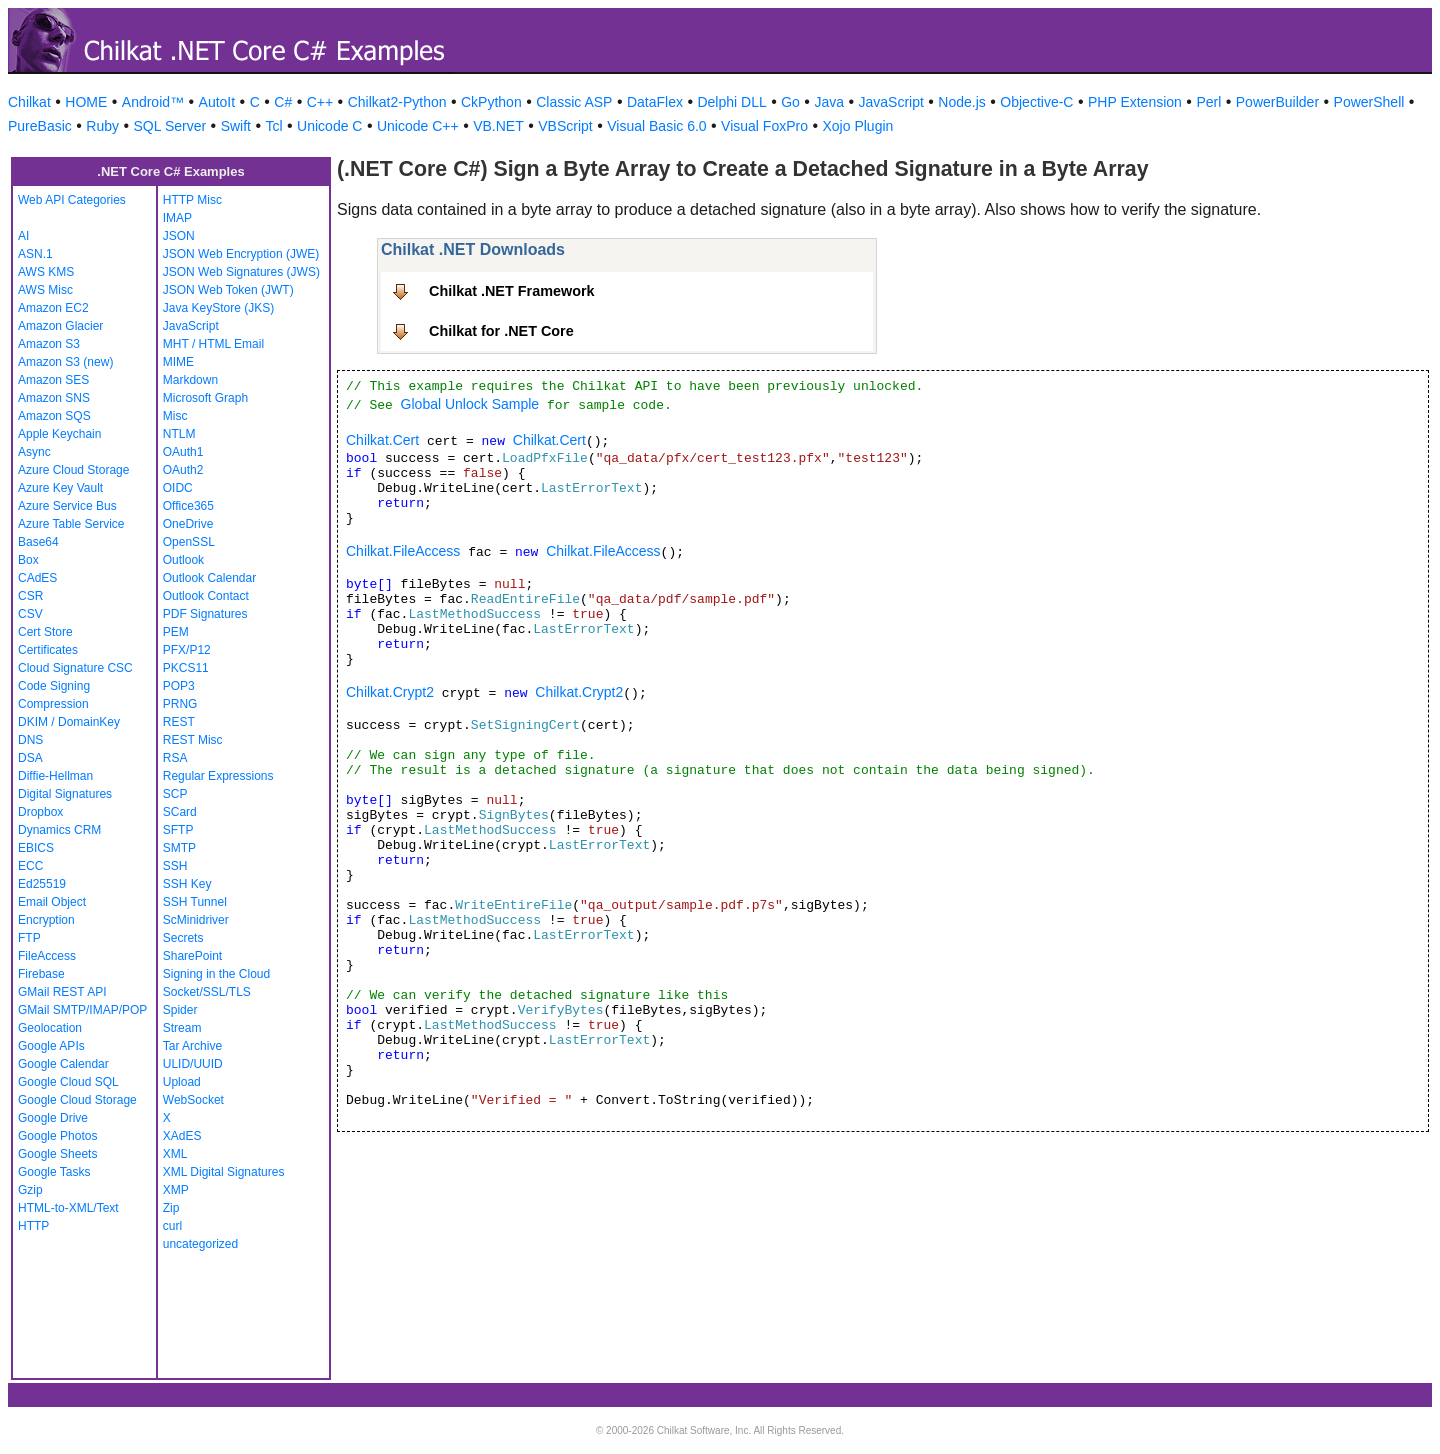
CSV (30, 614)
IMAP (177, 218)
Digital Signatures (65, 794)
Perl (1208, 102)
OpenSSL (189, 542)
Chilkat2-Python (397, 102)
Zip (171, 1208)
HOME (86, 102)
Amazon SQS (54, 416)
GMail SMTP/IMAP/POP (82, 1010)
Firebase (41, 974)
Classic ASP (574, 102)
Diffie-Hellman (55, 776)
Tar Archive (192, 1046)
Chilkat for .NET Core (501, 331)
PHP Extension (1135, 102)
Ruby (102, 126)
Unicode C (329, 126)
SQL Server (170, 126)
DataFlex (655, 102)
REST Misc (193, 740)
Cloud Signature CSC (75, 668)
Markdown (190, 380)
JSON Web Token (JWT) (228, 290)
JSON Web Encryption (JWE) (241, 254)
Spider (180, 1010)
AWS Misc (45, 290)
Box (28, 560)
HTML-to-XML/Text (68, 1208)
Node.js (961, 102)
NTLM (179, 434)
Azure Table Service (71, 524)
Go (790, 102)
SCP (175, 794)
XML (175, 1154)
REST (179, 722)
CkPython (491, 102)
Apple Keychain (59, 434)
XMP (176, 1190)
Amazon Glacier (60, 326)
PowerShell (1369, 102)
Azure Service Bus (67, 506)
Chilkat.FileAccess (403, 551)
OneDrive (188, 524)
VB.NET (498, 126)
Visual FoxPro (764, 126)
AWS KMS (46, 272)
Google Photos (57, 1136)
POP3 (179, 686)
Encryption (46, 920)
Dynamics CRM (59, 830)
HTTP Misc (192, 200)
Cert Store (45, 632)
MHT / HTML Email (213, 344)
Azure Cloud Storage (73, 470)
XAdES (182, 1136)
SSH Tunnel (195, 902)
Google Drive (53, 1118)
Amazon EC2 (53, 308)
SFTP (178, 830)
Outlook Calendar (209, 578)
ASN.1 (35, 254)
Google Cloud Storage (77, 1100)
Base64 (38, 542)
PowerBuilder (1277, 102)
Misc (175, 416)
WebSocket (193, 1100)
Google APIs (51, 1046)
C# (283, 102)
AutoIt (217, 102)
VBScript (565, 126)
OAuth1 (183, 452)
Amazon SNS (54, 398)
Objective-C (1036, 102)
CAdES (37, 578)
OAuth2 (183, 470)
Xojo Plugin (858, 126)
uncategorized (200, 1244)
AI (23, 236)
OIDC (178, 488)
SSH (175, 866)
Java (829, 102)
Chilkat (29, 102)
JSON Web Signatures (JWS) (241, 272)
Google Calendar (63, 1064)
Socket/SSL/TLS (207, 992)
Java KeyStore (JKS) (218, 308)
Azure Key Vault (60, 488)
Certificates (48, 650)
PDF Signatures (205, 614)
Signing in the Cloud (216, 974)
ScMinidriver (196, 920)
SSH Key (187, 884)
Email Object (52, 902)
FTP (29, 938)
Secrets (183, 938)
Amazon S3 (49, 344)
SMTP (179, 848)
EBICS (36, 848)
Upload (182, 1082)
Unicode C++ (418, 126)
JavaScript (891, 102)
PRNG (180, 704)
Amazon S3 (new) (65, 362)
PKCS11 (186, 668)
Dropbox (40, 812)
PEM (176, 632)
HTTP (33, 1226)
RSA (175, 758)
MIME (178, 362)
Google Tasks (54, 1172)
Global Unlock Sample (470, 404)
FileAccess (47, 956)
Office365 (188, 506)
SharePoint (192, 956)
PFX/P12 (187, 650)
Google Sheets (57, 1154)
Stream (182, 1028)
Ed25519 (42, 884)
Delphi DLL (731, 102)
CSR (30, 596)
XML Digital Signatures (224, 1172)
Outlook (183, 560)
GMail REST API (62, 992)
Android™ (153, 102)
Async (34, 452)
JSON (179, 236)
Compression (53, 704)
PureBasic (40, 126)
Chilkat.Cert (382, 440)
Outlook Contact (206, 596)
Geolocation (50, 1028)
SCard (180, 812)
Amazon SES (53, 380)
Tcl (273, 126)
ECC (30, 866)
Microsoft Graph (205, 398)
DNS (30, 740)
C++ (320, 102)
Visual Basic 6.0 (656, 126)
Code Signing (54, 686)
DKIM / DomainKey (69, 722)
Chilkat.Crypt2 (390, 692)
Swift (236, 126)
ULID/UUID (193, 1064)
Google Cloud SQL (68, 1082)
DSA (30, 758)
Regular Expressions (218, 776)
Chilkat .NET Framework (512, 291)
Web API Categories (72, 200)
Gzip (30, 1190)
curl (172, 1226)
